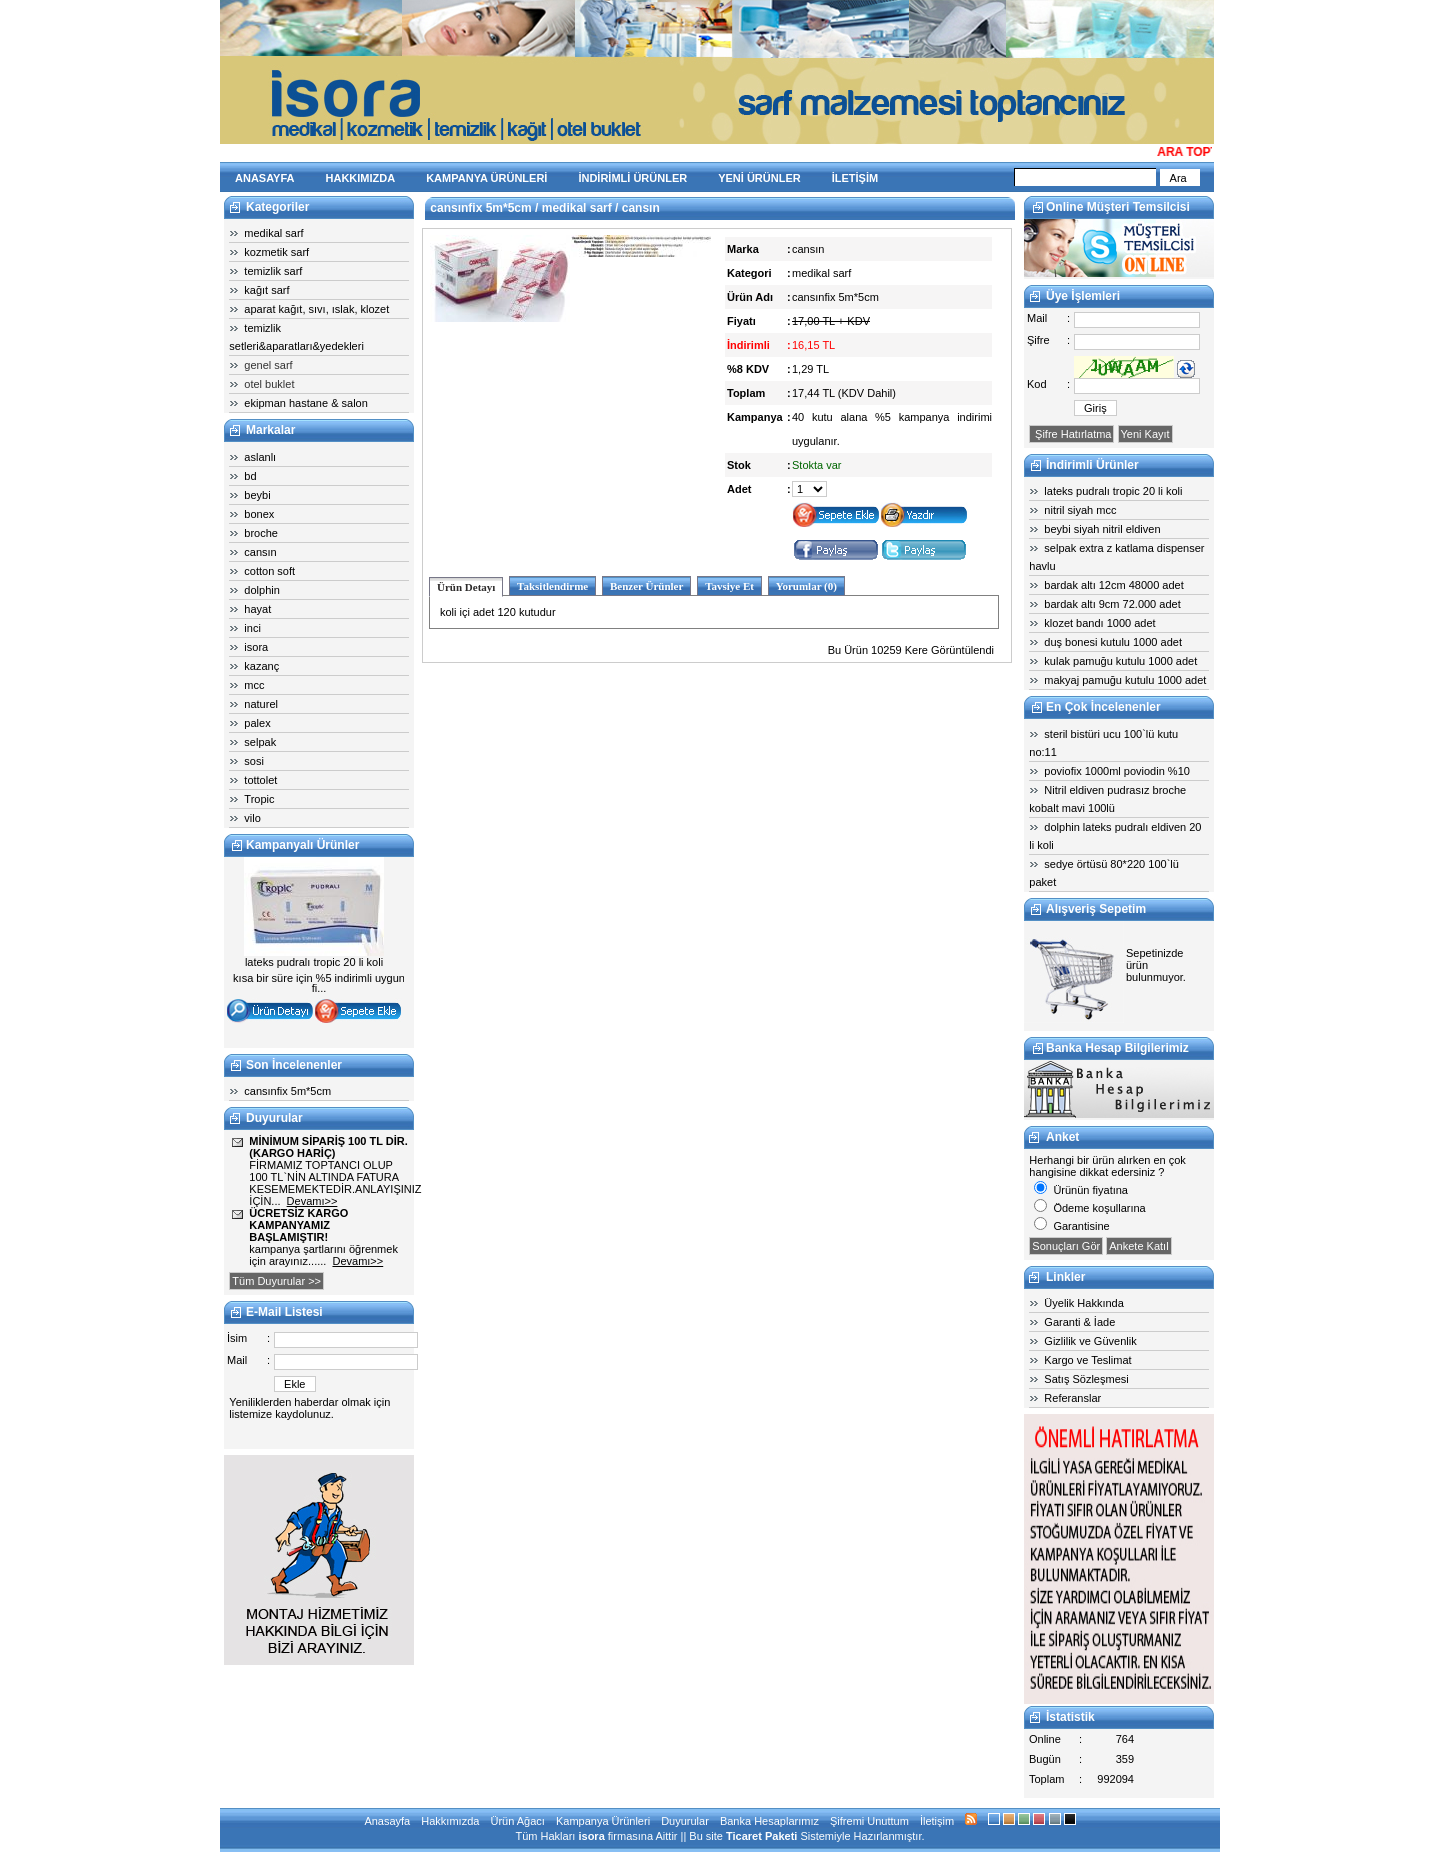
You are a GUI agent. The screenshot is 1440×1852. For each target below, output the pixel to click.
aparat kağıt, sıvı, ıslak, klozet (316, 309)
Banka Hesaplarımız (769, 1821)
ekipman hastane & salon (306, 403)
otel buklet (269, 384)
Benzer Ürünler (646, 586)
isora (256, 647)
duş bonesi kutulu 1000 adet (1113, 642)
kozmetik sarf (276, 252)
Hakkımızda (450, 1821)
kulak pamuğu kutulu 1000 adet (1120, 661)
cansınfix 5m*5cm (287, 1091)
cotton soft (269, 571)
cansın (260, 552)
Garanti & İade (1079, 1322)
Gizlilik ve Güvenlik (1090, 1341)
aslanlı (260, 457)
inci (252, 628)
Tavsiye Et (729, 586)
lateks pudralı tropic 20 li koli (1113, 491)
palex (257, 723)
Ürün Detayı (466, 587)
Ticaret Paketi (761, 1836)
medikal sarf (273, 233)
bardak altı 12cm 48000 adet (1113, 585)
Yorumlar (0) (806, 586)
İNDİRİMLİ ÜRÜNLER (632, 178)
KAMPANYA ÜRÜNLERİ (486, 178)
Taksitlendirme (552, 586)
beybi (257, 495)
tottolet (260, 780)
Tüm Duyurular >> (276, 1281)
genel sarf (268, 365)
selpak (260, 742)
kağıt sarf (266, 290)
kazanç (261, 666)
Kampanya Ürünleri (603, 1821)
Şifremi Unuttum (869, 1821)
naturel (261, 704)
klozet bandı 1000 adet (1099, 623)
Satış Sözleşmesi (1086, 1379)
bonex (259, 514)
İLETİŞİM (855, 178)
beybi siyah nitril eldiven (1102, 529)
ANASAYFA (265, 178)
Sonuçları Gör (1066, 1246)
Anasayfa (387, 1821)
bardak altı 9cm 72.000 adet (1112, 604)
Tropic (259, 799)
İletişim (937, 1821)
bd (250, 476)
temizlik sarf (273, 271)
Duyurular (685, 1821)
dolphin (261, 590)
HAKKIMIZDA (361, 178)
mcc (254, 685)
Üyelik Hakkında (1083, 1303)
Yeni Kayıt (1145, 434)
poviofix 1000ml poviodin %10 (1117, 771)
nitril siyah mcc (1080, 510)
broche (261, 533)
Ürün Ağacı (517, 1821)
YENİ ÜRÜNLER (759, 178)
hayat (257, 609)
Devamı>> (312, 1201)
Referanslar (1072, 1398)
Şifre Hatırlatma (1071, 434)
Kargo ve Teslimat (1087, 1360)
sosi (254, 761)
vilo (252, 818)
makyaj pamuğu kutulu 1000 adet (1125, 680)
